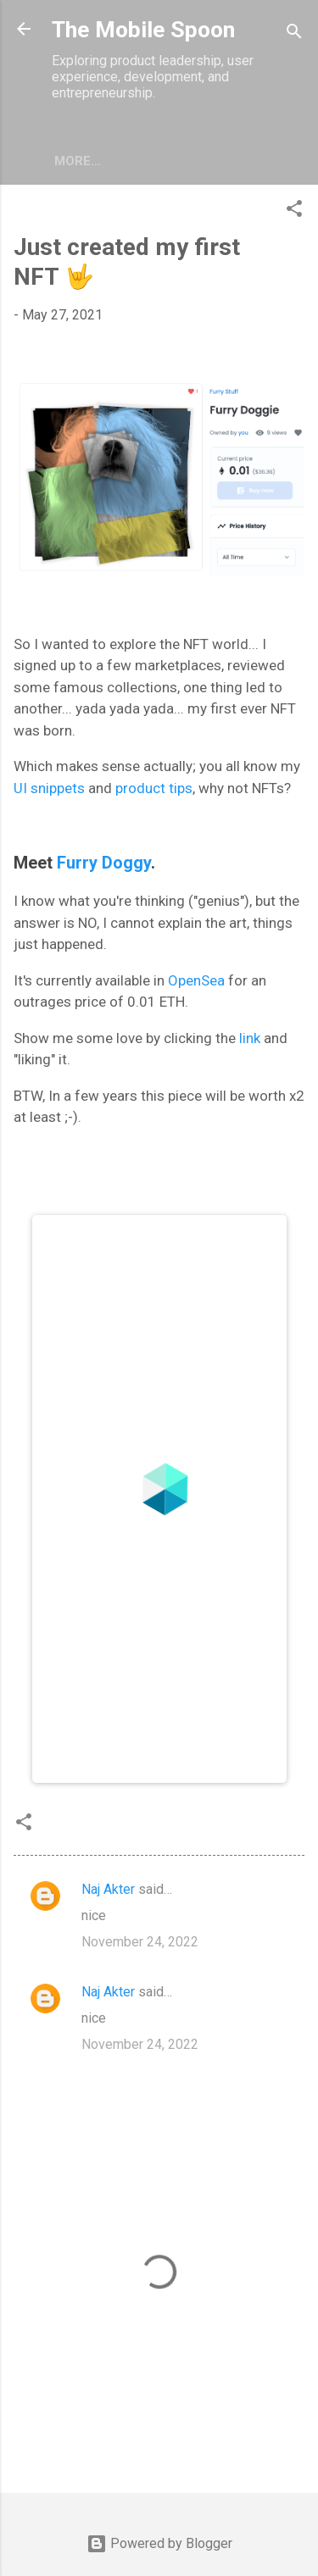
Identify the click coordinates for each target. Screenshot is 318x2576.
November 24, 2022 (139, 1942)
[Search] (294, 34)
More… (133, 161)
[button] (294, 211)
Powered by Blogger (159, 2543)
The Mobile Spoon (143, 29)
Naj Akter (108, 1889)
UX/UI (71, 161)
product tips (153, 788)
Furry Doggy (104, 862)
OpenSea (196, 980)
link (249, 1038)
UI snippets (49, 788)
